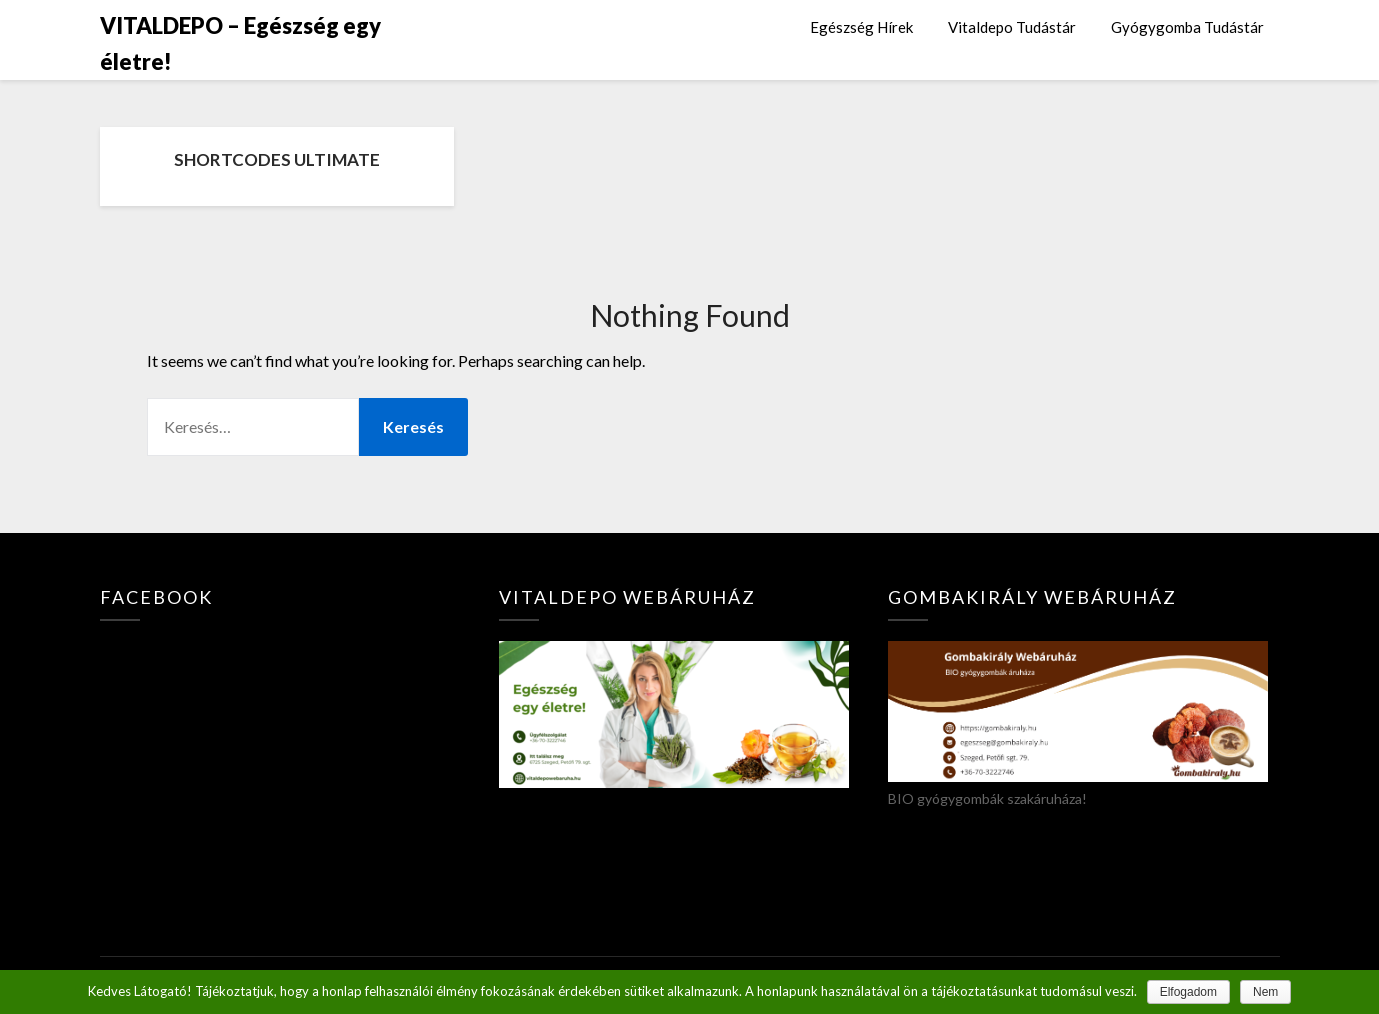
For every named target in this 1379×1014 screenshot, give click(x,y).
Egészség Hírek (861, 27)
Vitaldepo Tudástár (1012, 27)
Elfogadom (1188, 992)
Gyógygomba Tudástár (1187, 27)
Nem (1265, 992)
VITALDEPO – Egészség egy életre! (240, 43)
